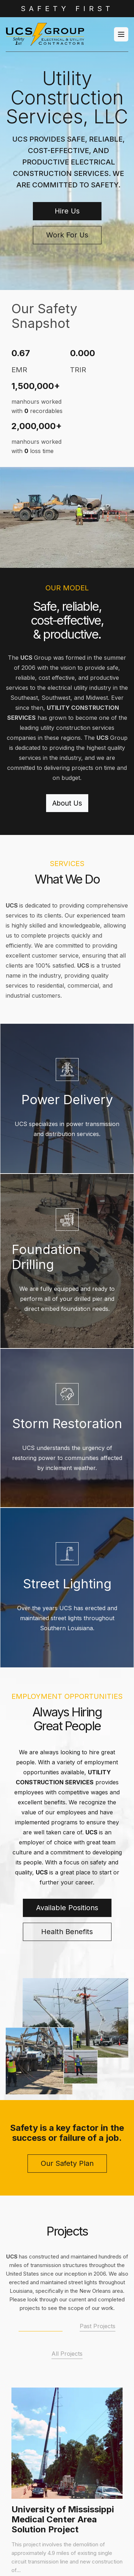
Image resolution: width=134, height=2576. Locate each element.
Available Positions (67, 1907)
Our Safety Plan (67, 2163)
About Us (67, 803)
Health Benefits (67, 1931)
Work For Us (67, 235)
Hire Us (67, 211)
